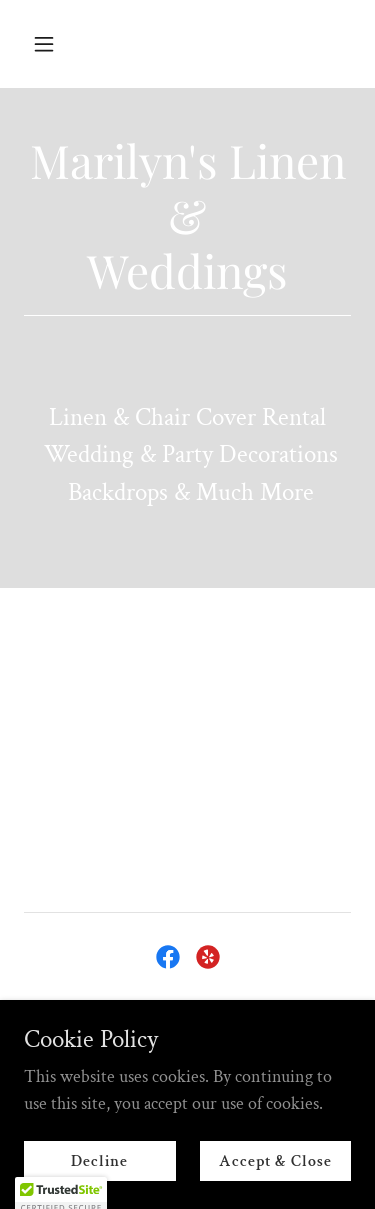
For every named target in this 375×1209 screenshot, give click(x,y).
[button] (61, 44)
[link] (168, 957)
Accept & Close (275, 1161)
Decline (99, 1161)
